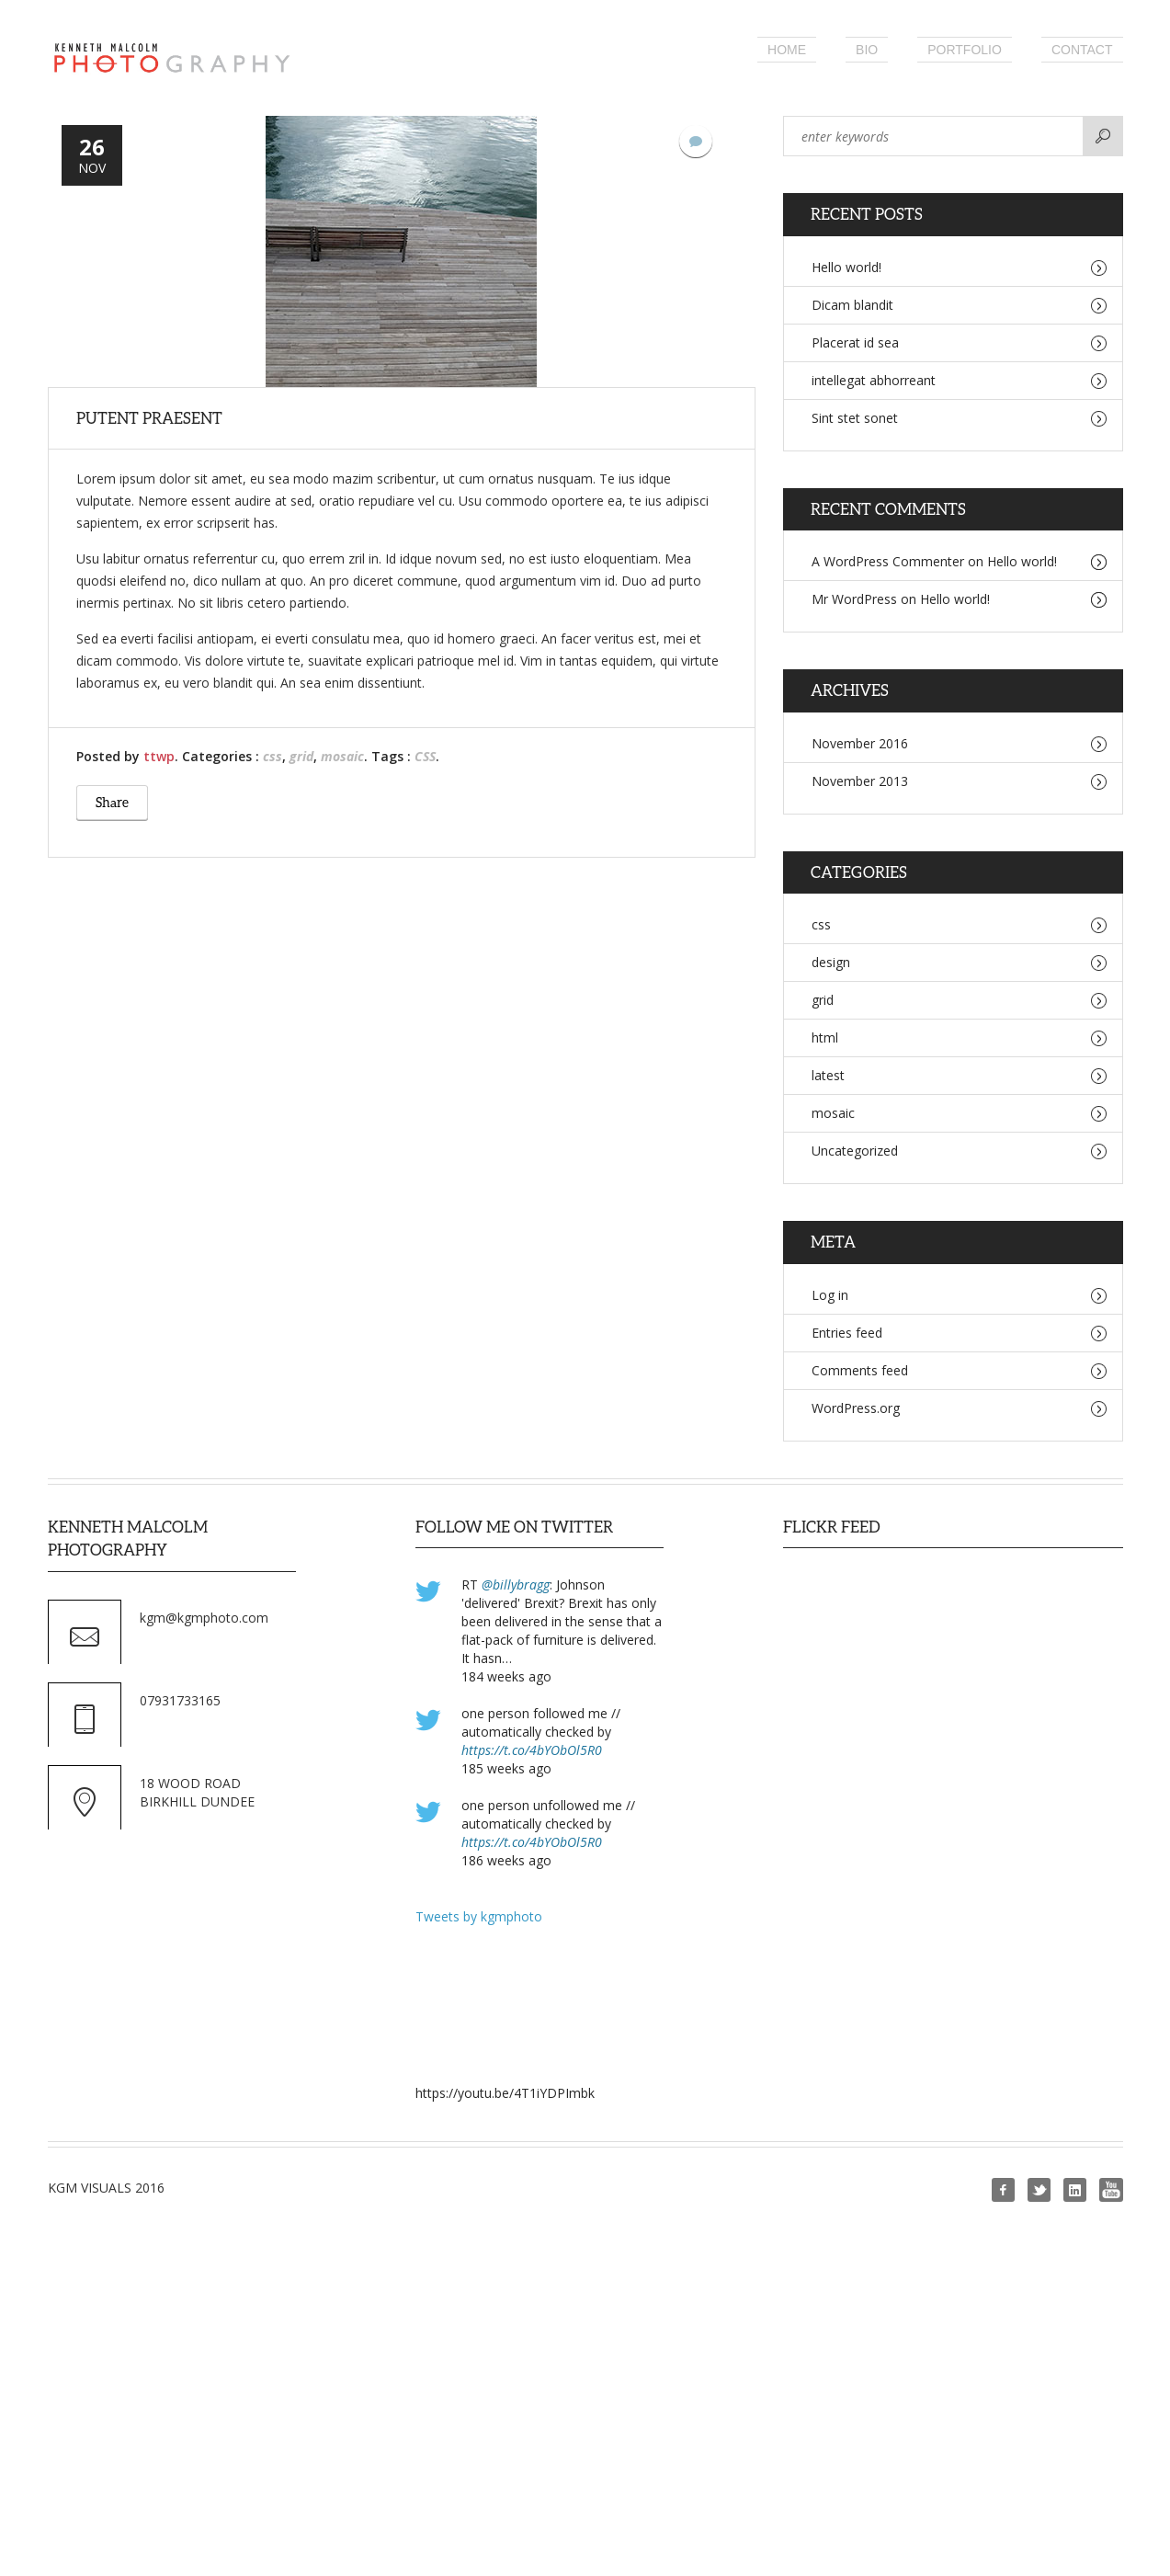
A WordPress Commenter (888, 561)
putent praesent (149, 417)
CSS (425, 756)
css (272, 756)
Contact (1082, 49)
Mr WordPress (854, 599)
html (825, 1037)
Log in (830, 1295)
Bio (867, 49)
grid (301, 756)
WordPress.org (856, 1408)
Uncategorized (855, 1150)
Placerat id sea (855, 342)
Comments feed (860, 1370)
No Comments (695, 141)
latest (828, 1075)
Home (786, 49)
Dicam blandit (852, 304)
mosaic (342, 756)
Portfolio (964, 49)
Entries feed (847, 1332)
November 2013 (860, 781)
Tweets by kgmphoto (478, 1916)
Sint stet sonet (855, 418)
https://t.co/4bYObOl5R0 (531, 1750)
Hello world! (846, 267)
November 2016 (860, 743)
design (831, 962)
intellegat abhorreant (874, 380)
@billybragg (516, 1584)
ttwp (159, 756)
